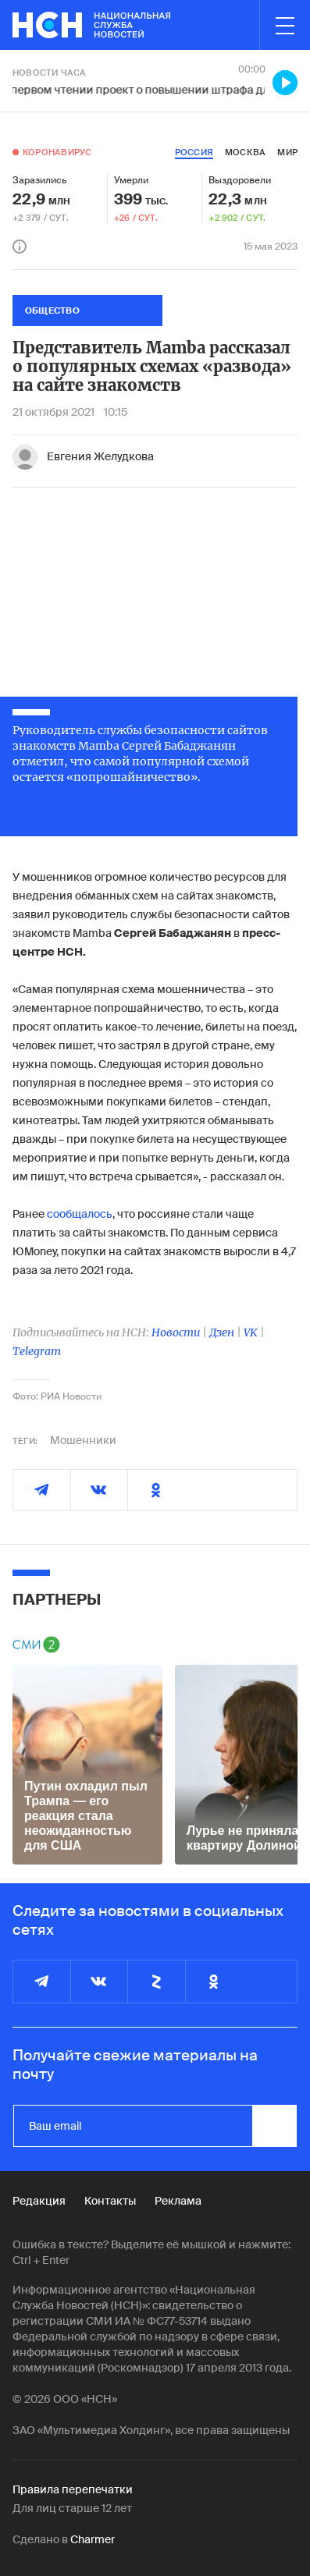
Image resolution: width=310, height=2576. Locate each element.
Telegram (36, 1351)
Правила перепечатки (72, 2489)
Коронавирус (57, 152)
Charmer (92, 2539)
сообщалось (79, 1214)
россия (194, 152)
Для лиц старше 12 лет (72, 2508)
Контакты (110, 2201)
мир (287, 152)
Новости (175, 1332)
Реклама (178, 2201)
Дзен (221, 1332)
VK (251, 1332)
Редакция (39, 2201)
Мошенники (83, 1440)
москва (245, 152)
